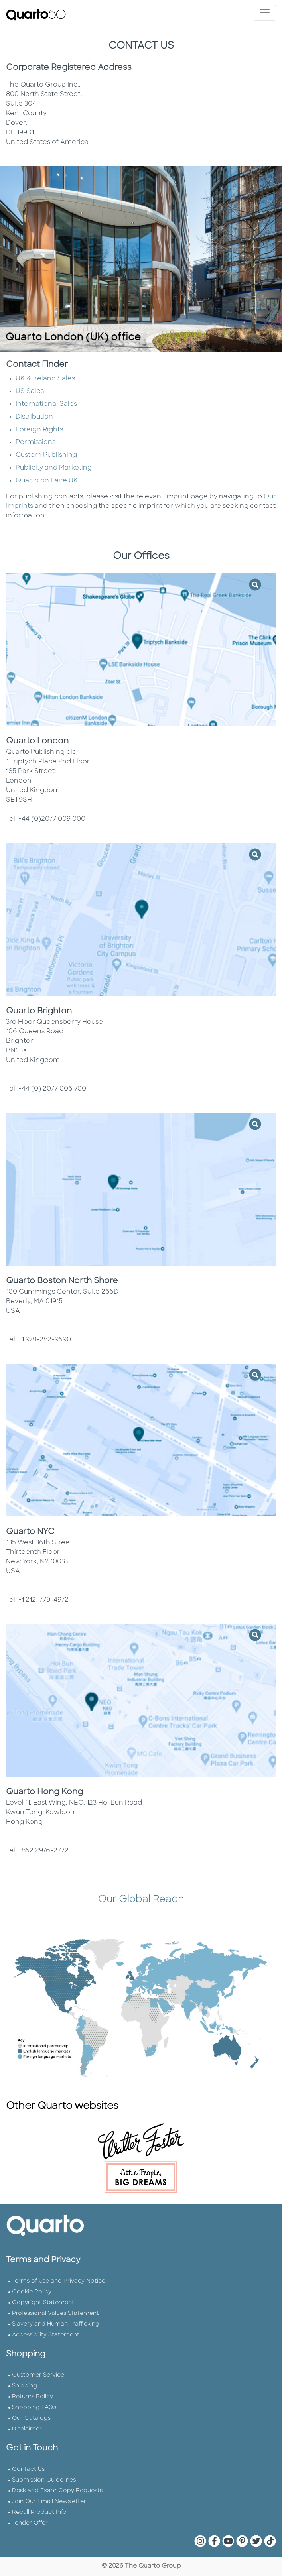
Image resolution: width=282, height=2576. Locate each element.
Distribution (34, 417)
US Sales (30, 391)
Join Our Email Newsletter (49, 2502)
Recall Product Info (39, 2512)
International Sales (46, 404)
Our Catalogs (31, 2418)
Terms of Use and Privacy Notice (58, 2281)
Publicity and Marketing (54, 468)
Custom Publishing (46, 455)
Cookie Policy (31, 2292)
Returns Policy (32, 2397)
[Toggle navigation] (265, 13)
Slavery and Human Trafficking (55, 2324)
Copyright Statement (43, 2303)
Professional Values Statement (55, 2313)
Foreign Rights (39, 430)
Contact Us (28, 2469)
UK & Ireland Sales (45, 379)
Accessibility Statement (45, 2335)
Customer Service (38, 2375)
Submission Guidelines (44, 2480)
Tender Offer (30, 2523)
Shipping (24, 2386)
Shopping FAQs (34, 2408)
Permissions (35, 442)
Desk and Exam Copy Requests (57, 2491)
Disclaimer (27, 2429)
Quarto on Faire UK (47, 481)
